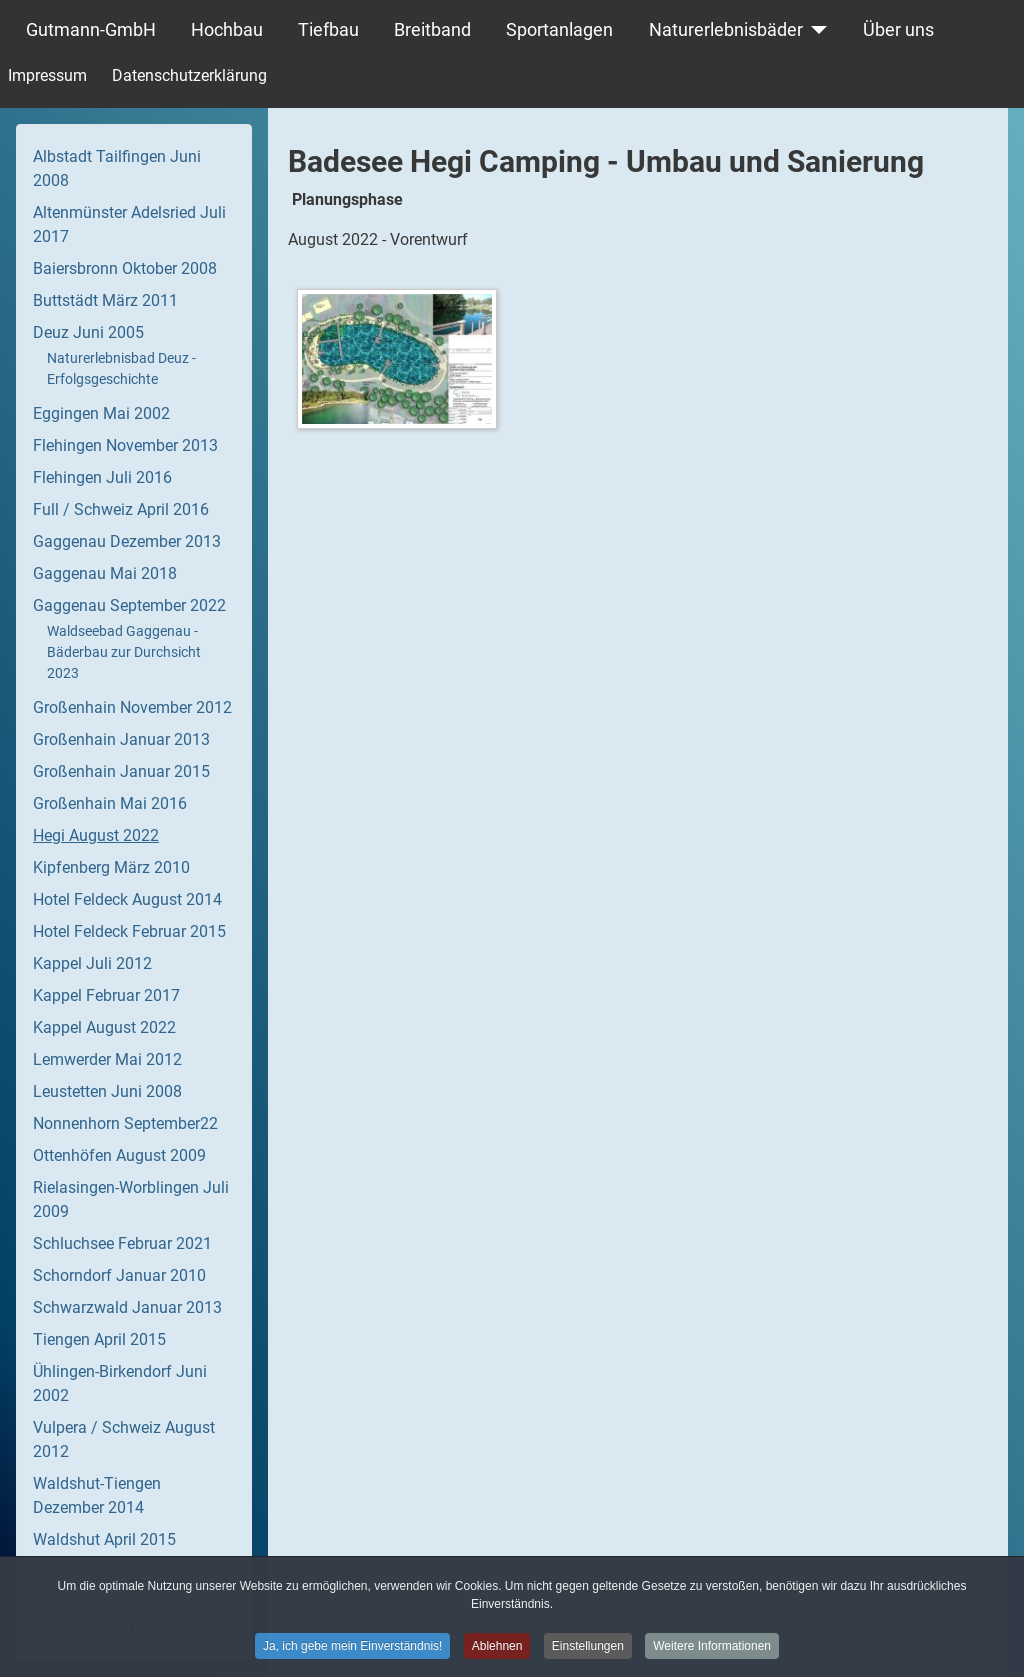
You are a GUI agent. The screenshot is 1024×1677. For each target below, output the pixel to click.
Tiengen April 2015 (99, 1339)
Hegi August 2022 (96, 835)
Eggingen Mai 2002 (101, 413)
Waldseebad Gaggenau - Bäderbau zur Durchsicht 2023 (124, 652)
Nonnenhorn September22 (125, 1123)
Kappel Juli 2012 (92, 963)
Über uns (898, 30)
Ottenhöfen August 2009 (119, 1155)
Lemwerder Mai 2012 (107, 1059)
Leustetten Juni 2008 (107, 1091)
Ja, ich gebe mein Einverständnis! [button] (352, 1649)
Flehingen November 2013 (125, 445)
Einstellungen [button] (588, 1649)
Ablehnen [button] (497, 1649)
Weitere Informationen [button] (712, 1649)
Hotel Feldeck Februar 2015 (129, 931)
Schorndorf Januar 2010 (119, 1275)
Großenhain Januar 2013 (121, 739)
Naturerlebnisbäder (726, 30)
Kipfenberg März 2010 (111, 867)
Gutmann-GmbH (91, 30)
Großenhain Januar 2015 (121, 771)
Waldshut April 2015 (104, 1539)
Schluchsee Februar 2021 (122, 1243)
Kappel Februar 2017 (106, 995)
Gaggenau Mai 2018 (105, 573)
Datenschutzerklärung (189, 75)
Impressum (47, 75)
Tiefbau (328, 30)
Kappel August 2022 (104, 1027)
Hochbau (227, 30)
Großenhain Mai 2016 (110, 803)
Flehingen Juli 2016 (102, 477)
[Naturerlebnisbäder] (815, 30)
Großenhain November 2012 (132, 707)
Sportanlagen (559, 30)
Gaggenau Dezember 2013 (127, 541)
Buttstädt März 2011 (105, 300)
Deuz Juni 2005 (88, 332)
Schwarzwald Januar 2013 (127, 1307)
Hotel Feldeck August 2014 (127, 899)
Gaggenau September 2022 (129, 605)
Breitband (432, 30)
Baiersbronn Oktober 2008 (125, 268)
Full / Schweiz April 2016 (121, 509)
